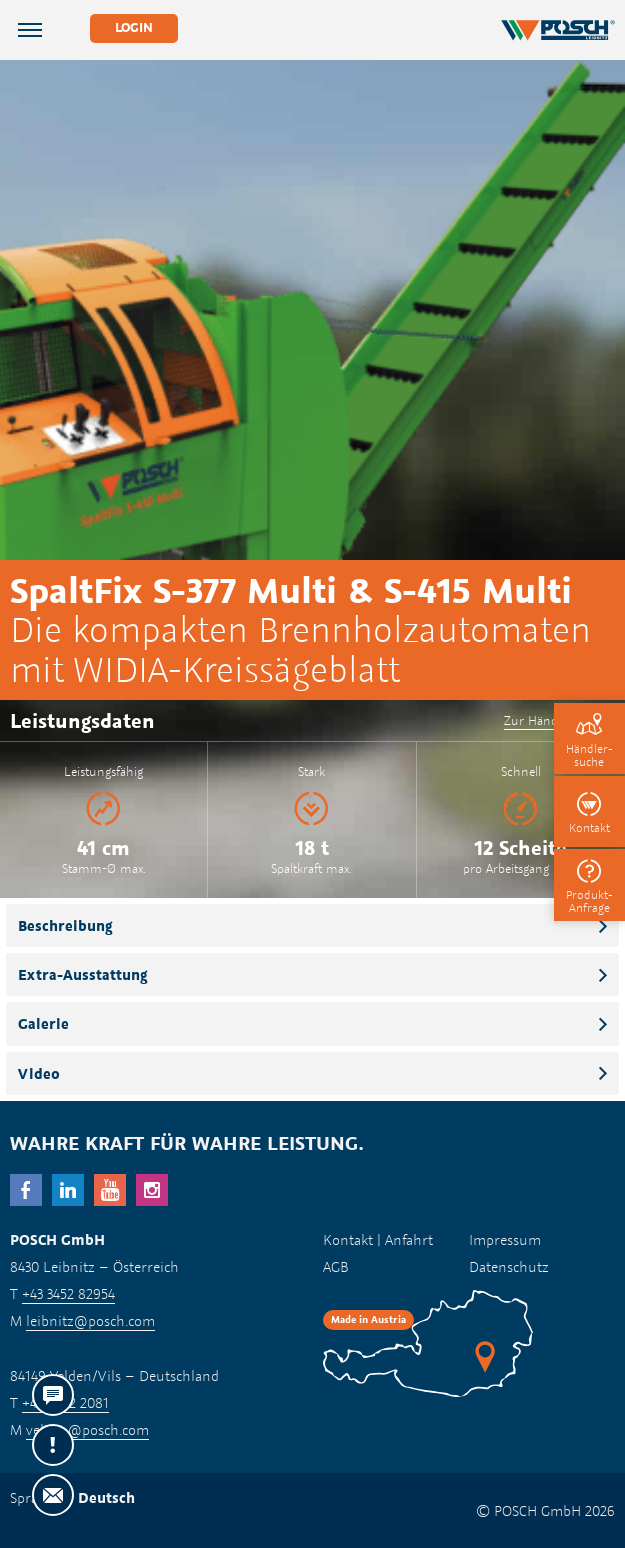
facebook (26, 1190)
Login (134, 27)
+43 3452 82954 (68, 1293)
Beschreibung (65, 925)
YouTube (110, 1190)
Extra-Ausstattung (83, 974)
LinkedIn (68, 1190)
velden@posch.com (87, 1429)
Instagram (152, 1190)
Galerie (43, 1023)
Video (39, 1073)
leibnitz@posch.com (90, 1320)
